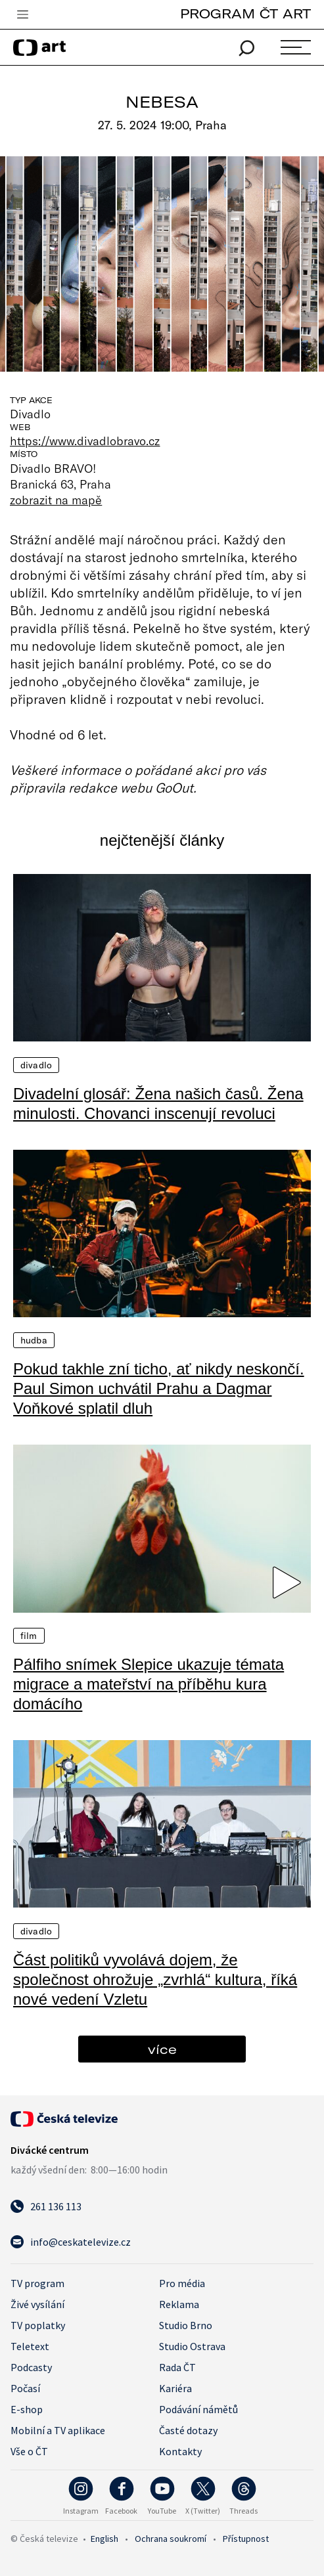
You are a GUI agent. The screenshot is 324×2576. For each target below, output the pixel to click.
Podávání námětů (198, 2409)
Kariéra (175, 2388)
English (104, 2538)
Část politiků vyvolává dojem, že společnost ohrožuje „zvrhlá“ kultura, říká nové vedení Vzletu (155, 1979)
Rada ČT (177, 2367)
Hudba (33, 1340)
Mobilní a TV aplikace (58, 2430)
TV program (37, 2283)
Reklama (179, 2304)
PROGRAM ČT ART (245, 13)
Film (28, 1636)
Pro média (182, 2283)
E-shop (27, 2409)
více (162, 2049)
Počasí (25, 2388)
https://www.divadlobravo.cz (85, 440)
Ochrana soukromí (170, 2538)
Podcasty (31, 2367)
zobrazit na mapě (56, 499)
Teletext (30, 2346)
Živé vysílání (37, 2304)
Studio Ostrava (192, 2346)
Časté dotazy (188, 2430)
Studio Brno (185, 2325)
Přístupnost (246, 2538)
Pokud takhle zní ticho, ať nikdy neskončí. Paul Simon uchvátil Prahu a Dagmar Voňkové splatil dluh (158, 1388)
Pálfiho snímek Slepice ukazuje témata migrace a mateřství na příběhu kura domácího (148, 1684)
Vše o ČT (29, 2451)
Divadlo (36, 1065)
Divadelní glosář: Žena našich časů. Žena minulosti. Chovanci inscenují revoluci (158, 1103)
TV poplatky (38, 2325)
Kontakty (180, 2451)
